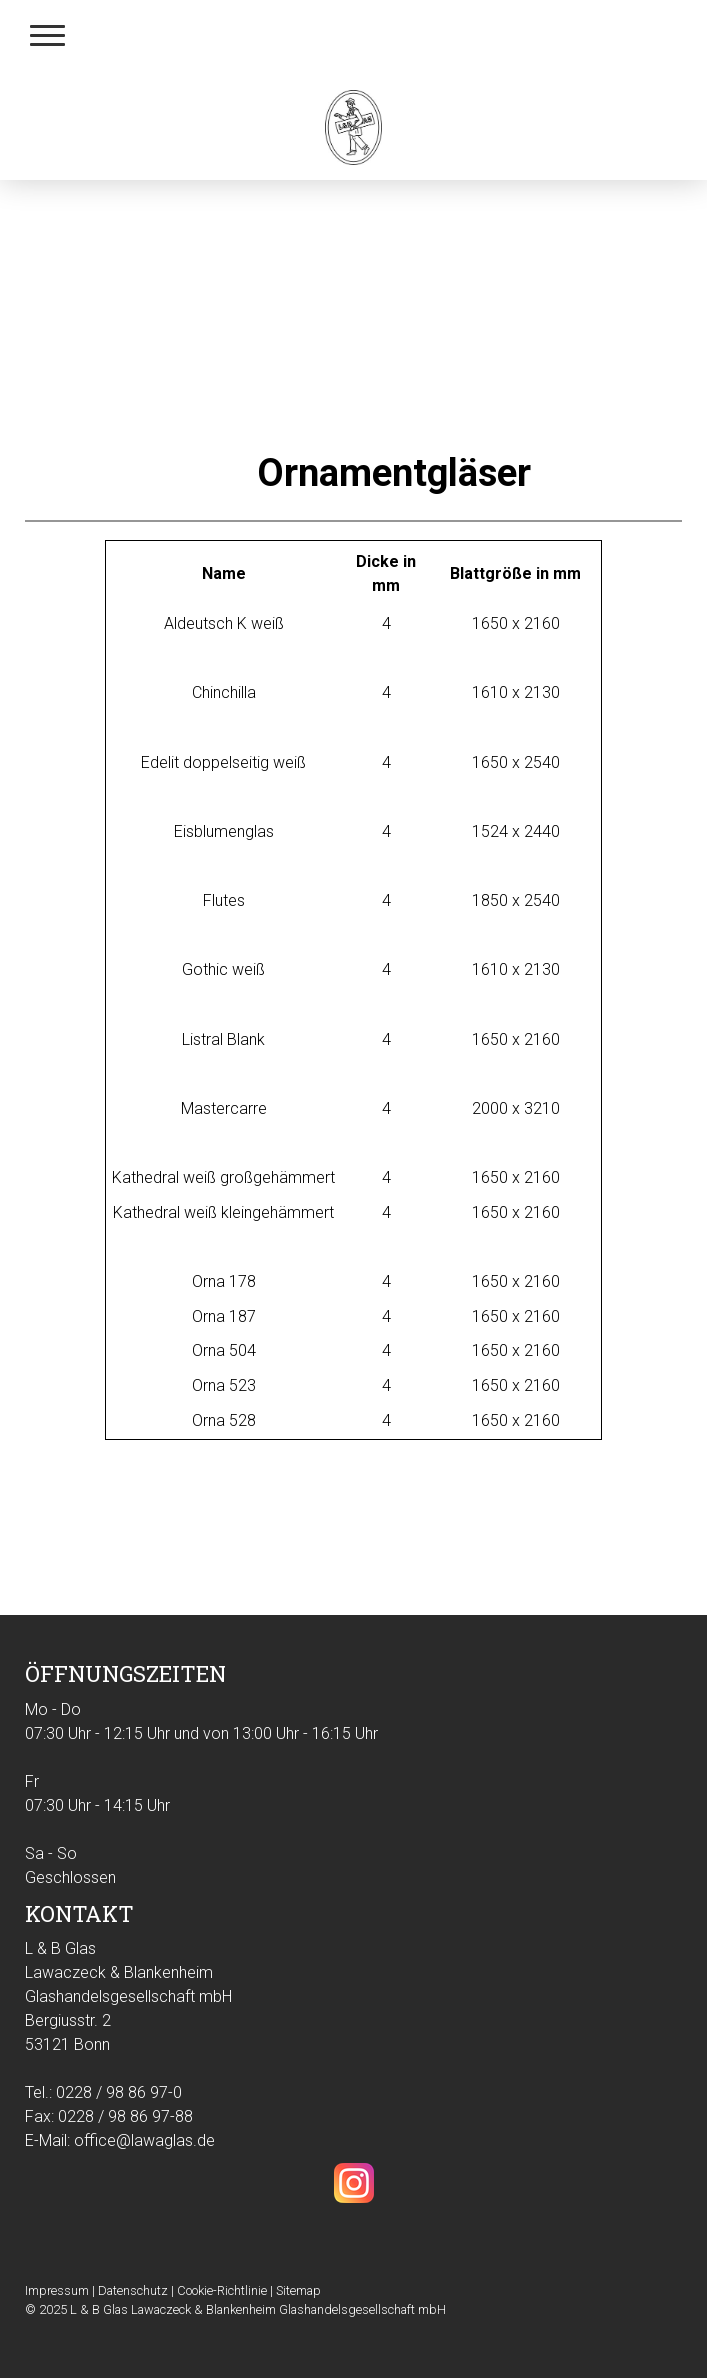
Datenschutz (133, 2290)
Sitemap (298, 2290)
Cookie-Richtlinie (222, 2290)
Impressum (57, 2290)
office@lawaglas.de (144, 2140)
